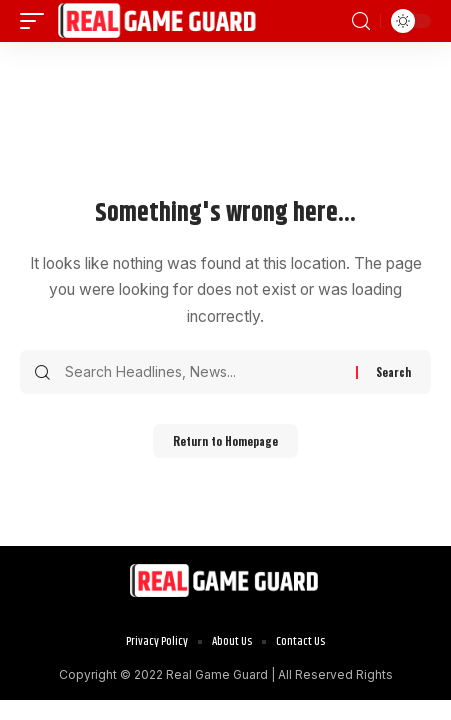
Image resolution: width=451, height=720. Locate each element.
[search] (361, 21)
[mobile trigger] (37, 21)
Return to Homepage (225, 441)
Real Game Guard (217, 674)
